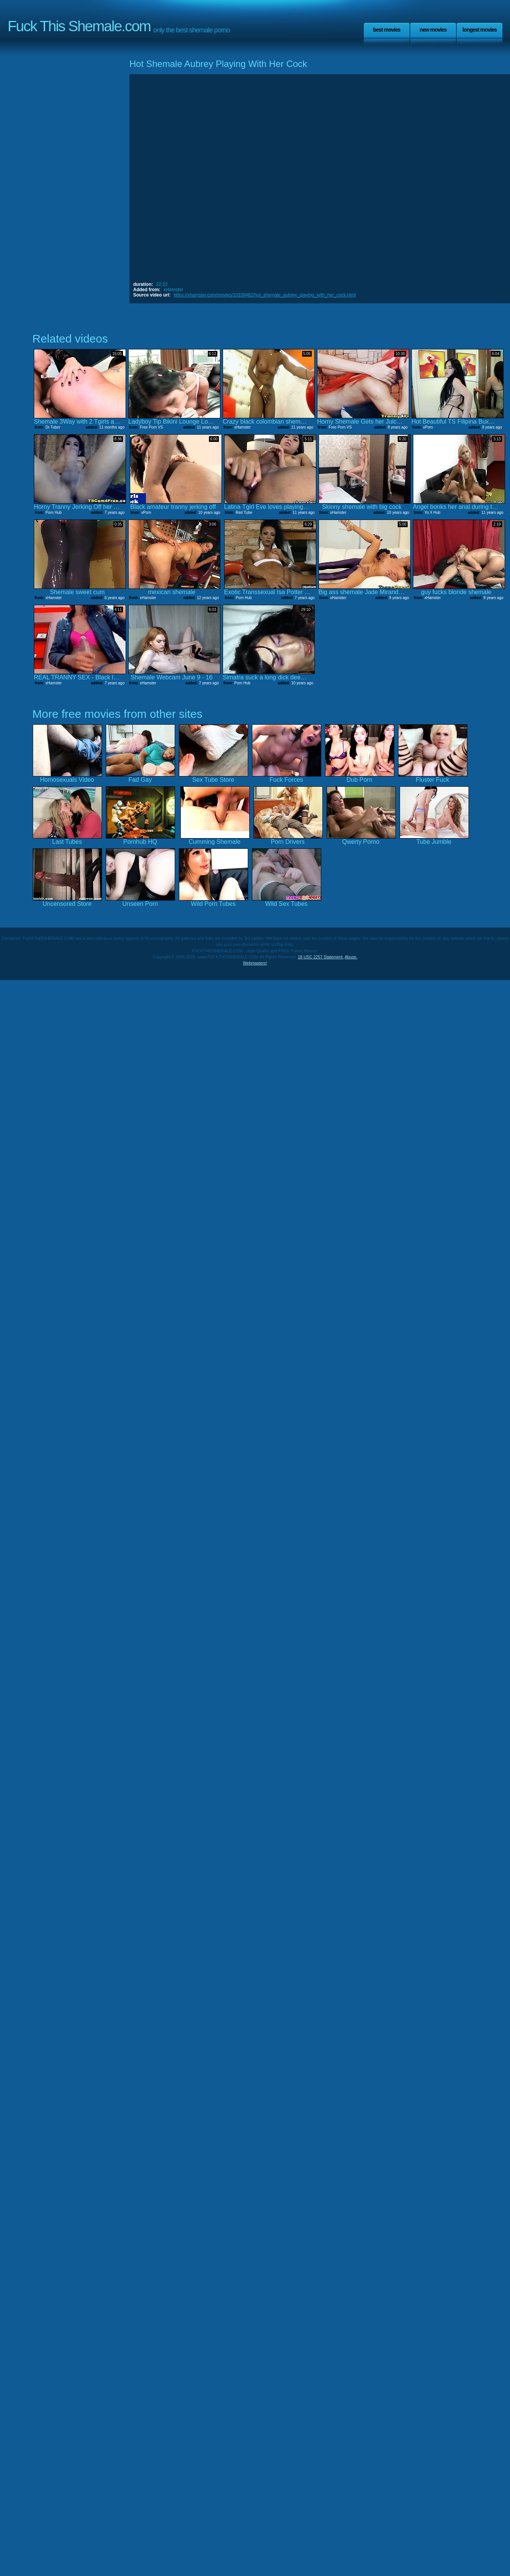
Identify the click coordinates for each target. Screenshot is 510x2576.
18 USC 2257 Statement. (321, 957)
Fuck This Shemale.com (79, 26)
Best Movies (386, 30)
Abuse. (350, 957)
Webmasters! (255, 963)
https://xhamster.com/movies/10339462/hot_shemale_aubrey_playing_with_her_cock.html (264, 295)
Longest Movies (479, 30)
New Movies (432, 30)
